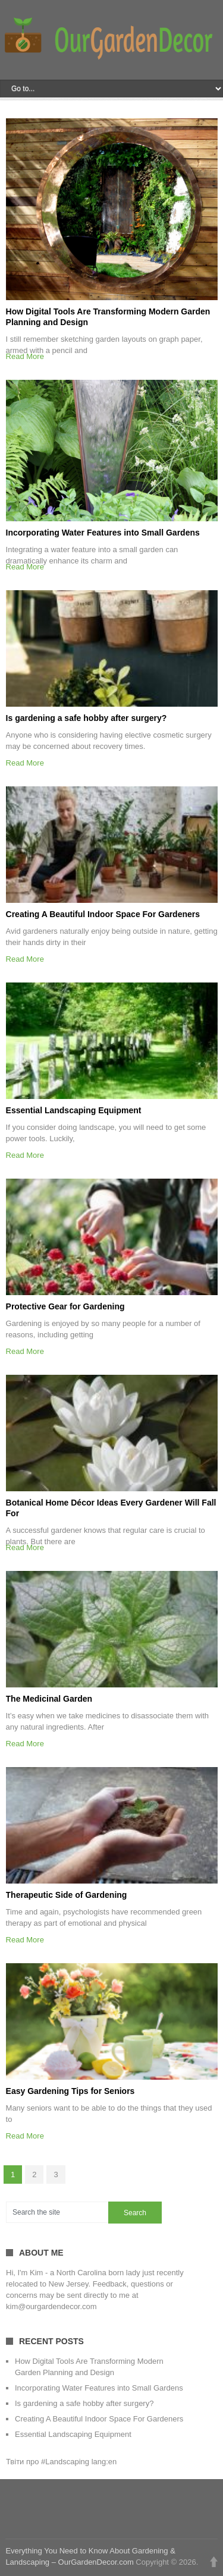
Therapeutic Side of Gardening (66, 1895)
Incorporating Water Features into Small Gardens (103, 532)
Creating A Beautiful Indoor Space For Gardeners (103, 914)
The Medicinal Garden (49, 1698)
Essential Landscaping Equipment (74, 1110)
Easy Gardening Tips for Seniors (70, 2091)
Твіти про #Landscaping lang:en (61, 2461)
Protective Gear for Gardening (65, 1306)
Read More (25, 356)
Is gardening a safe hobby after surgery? (86, 718)
